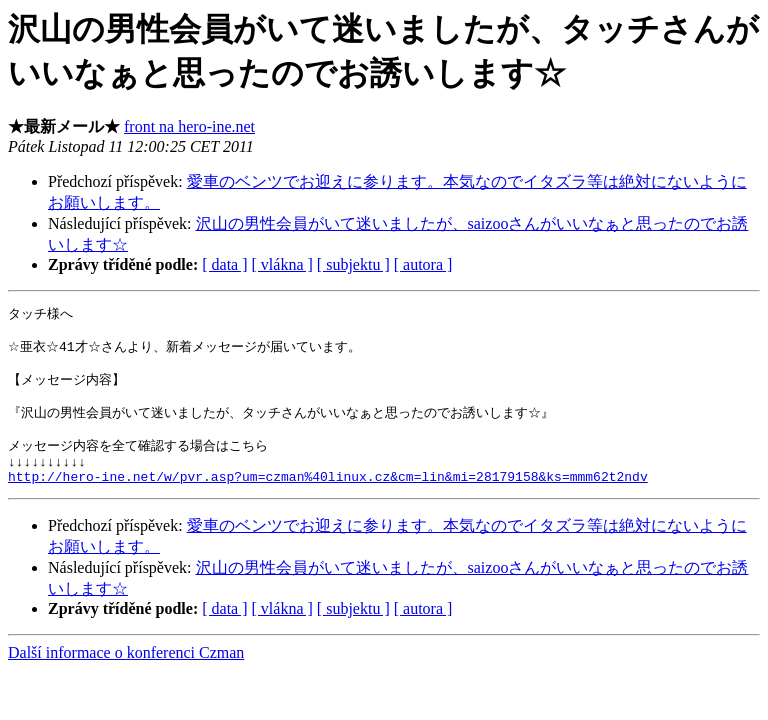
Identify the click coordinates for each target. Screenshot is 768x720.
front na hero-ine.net (189, 126)
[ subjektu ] (353, 264)
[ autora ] (423, 264)
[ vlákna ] (282, 264)
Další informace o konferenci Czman (126, 675)
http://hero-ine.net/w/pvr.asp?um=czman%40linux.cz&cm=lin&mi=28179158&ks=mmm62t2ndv (328, 499)
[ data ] (224, 264)
